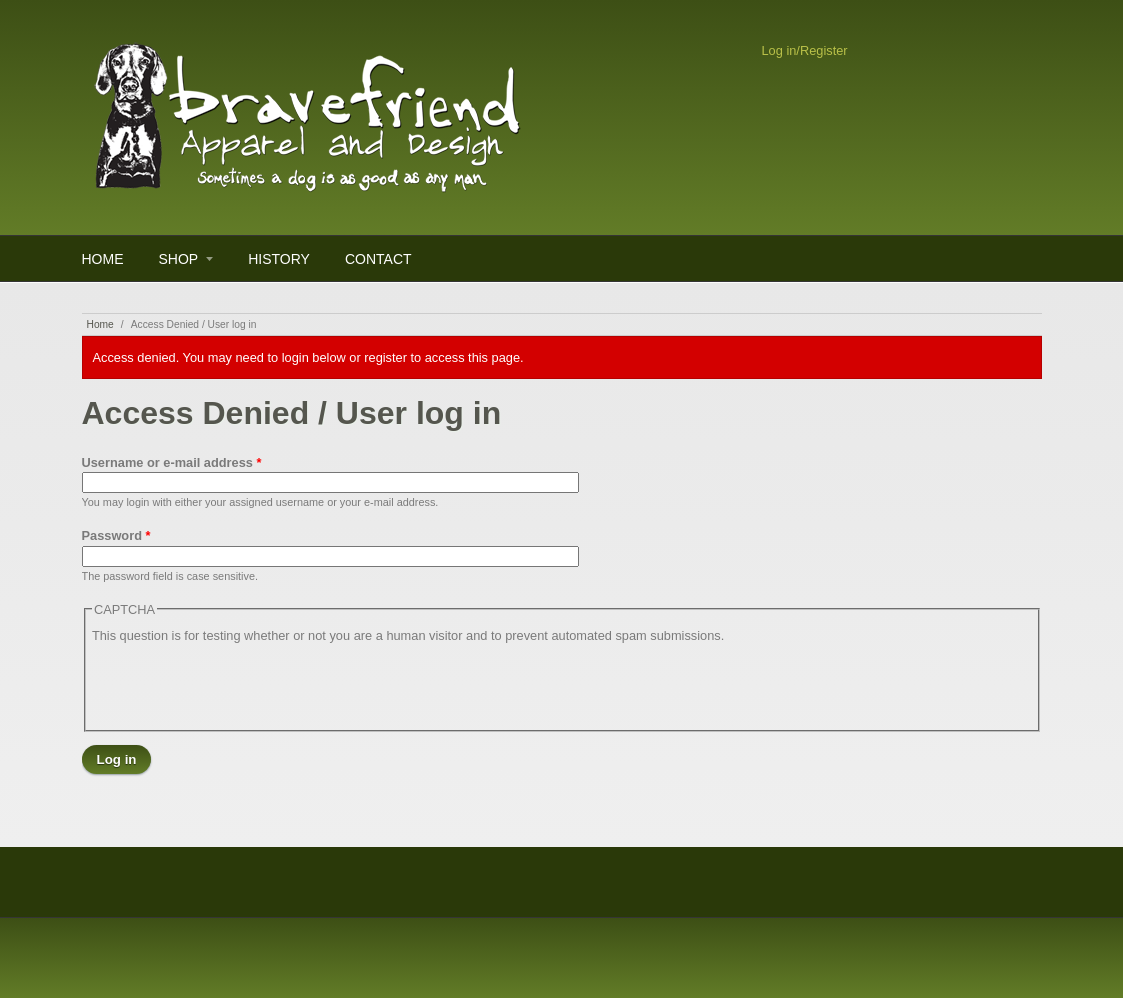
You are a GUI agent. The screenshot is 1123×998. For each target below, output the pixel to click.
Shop (179, 259)
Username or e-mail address (172, 462)
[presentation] (244, 685)
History (279, 259)
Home (103, 259)
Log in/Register (805, 50)
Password (116, 535)
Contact (378, 259)
